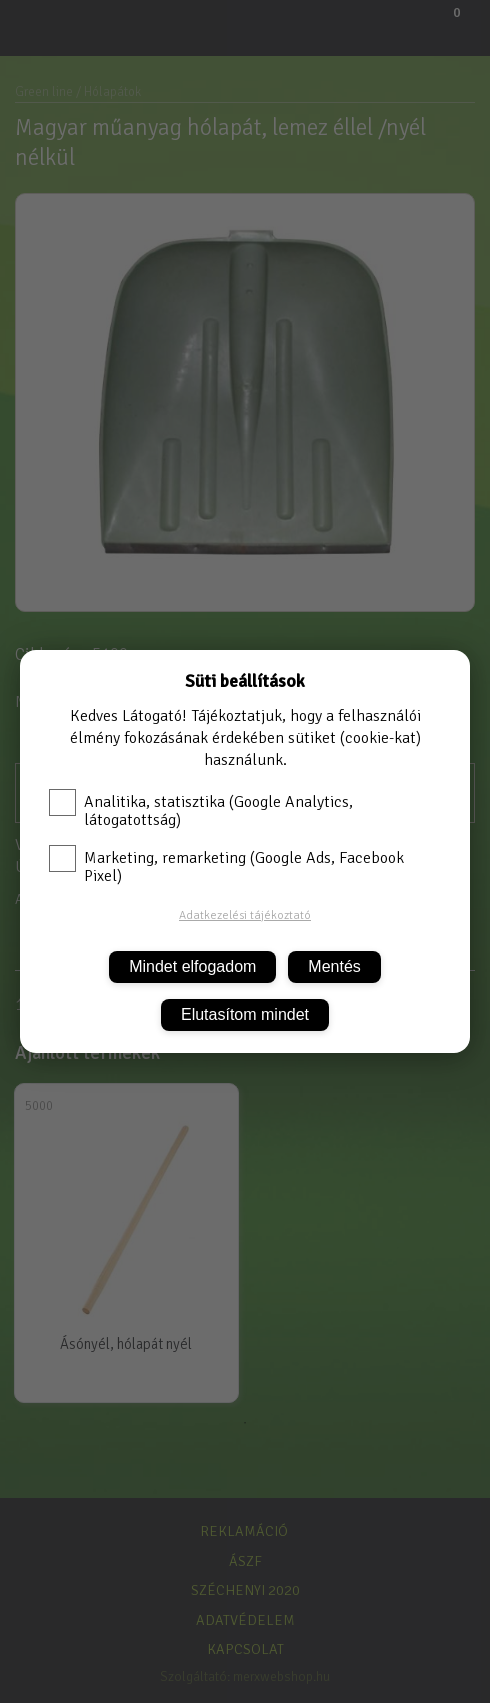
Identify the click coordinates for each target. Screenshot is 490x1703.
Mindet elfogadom (192, 966)
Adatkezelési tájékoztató (245, 915)
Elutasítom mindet (245, 1014)
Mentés (334, 966)
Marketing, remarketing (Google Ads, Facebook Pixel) (226, 867)
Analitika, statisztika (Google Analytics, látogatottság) (201, 811)
